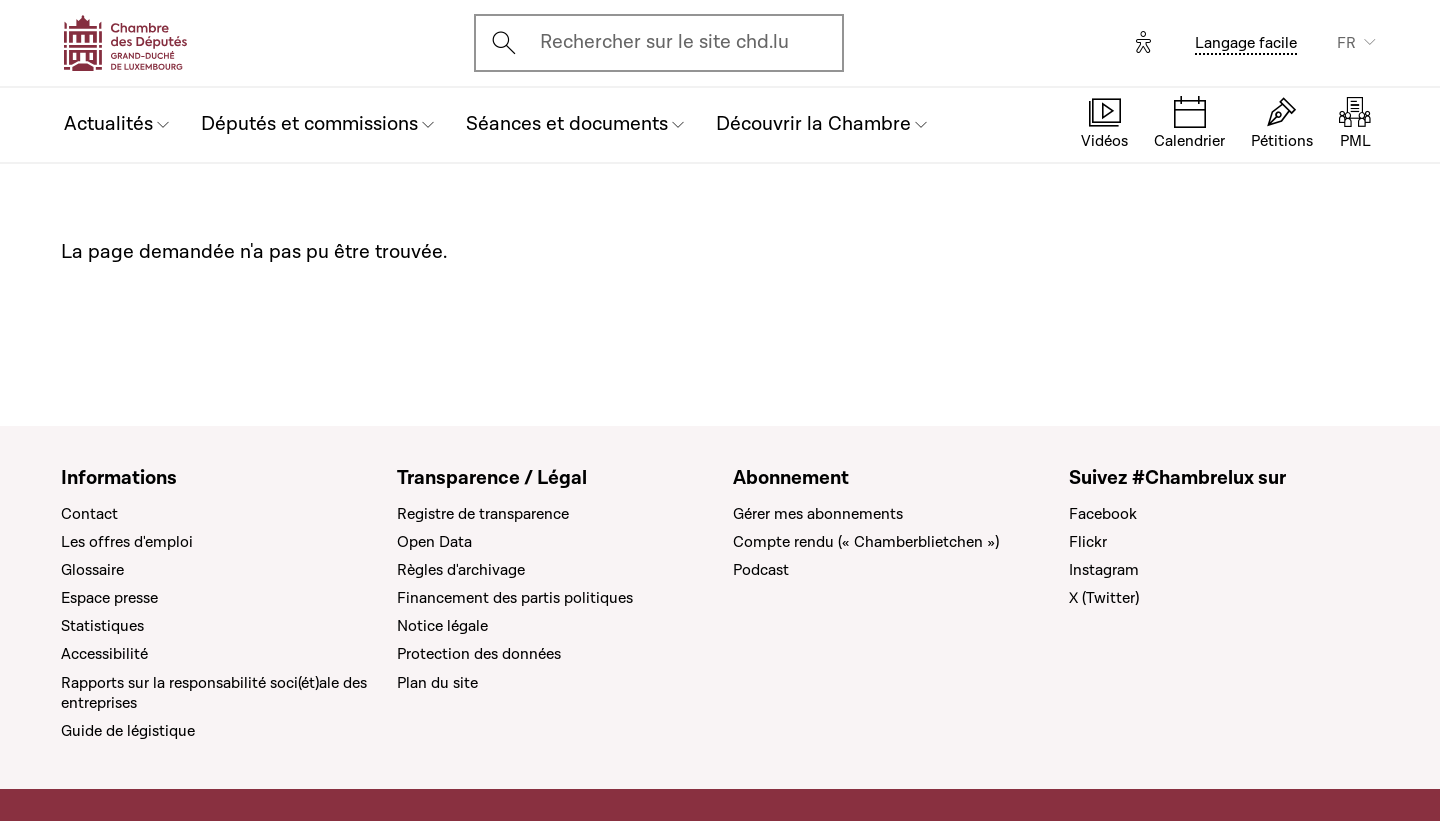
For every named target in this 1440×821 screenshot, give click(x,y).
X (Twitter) (1104, 598)
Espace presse (109, 598)
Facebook (1103, 514)
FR (1346, 43)
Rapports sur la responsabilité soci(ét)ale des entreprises (214, 693)
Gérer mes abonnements (818, 514)
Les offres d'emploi (127, 542)
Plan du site (437, 683)
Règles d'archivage (461, 570)
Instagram (1104, 570)
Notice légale (442, 626)
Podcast (761, 570)
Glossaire (92, 570)
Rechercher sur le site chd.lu (664, 42)
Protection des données (479, 654)
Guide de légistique (128, 731)
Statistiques (102, 626)
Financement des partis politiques (515, 598)
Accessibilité (104, 654)
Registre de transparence (483, 514)
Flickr (1088, 542)
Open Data (434, 542)
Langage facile (1246, 43)
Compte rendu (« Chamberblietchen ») (866, 542)
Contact (89, 514)
